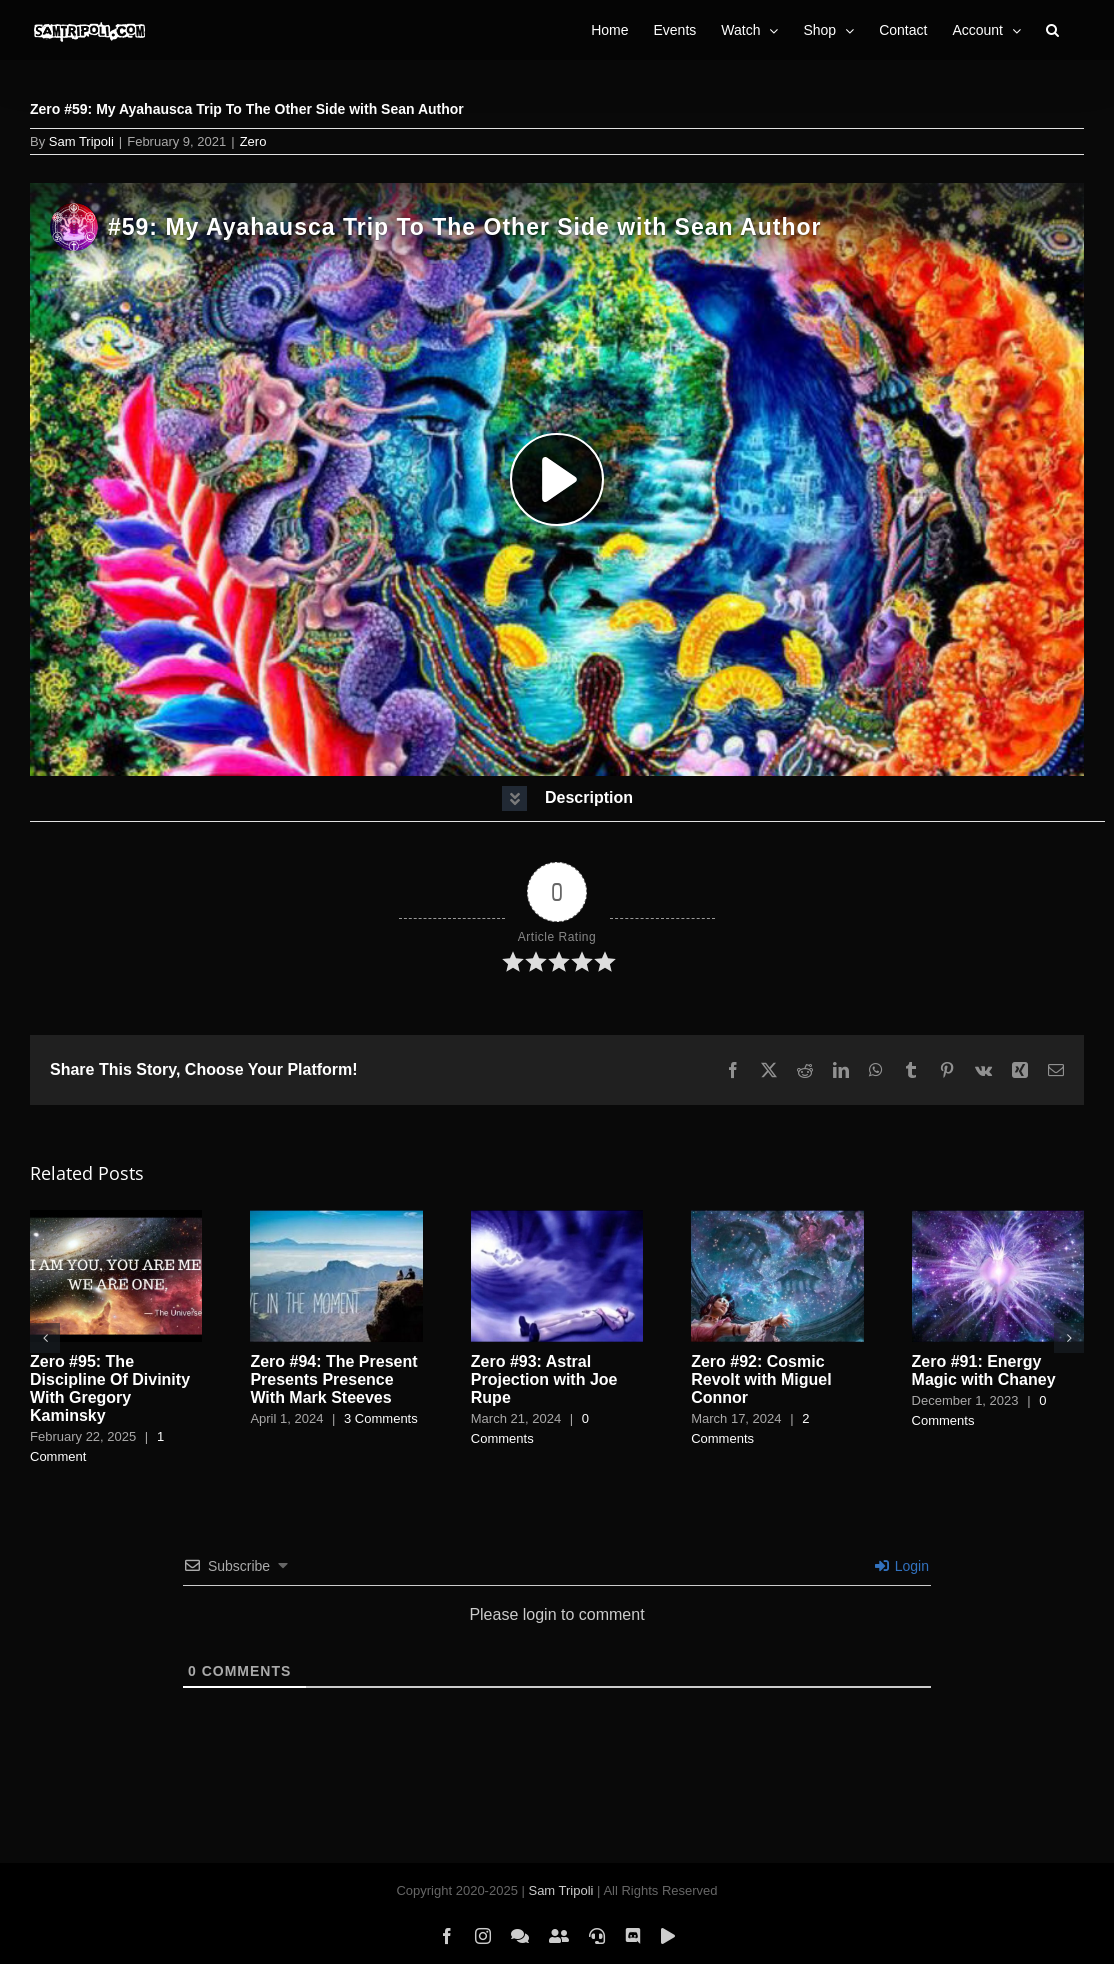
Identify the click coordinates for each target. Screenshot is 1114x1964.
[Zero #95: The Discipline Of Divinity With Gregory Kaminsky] (116, 1218)
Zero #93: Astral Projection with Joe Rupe (544, 1379)
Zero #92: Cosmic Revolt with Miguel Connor (761, 1379)
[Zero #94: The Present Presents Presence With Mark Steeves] (336, 1218)
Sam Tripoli (81, 141)
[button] (1052, 30)
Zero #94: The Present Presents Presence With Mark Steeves (333, 1379)
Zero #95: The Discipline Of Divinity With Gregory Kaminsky (110, 1388)
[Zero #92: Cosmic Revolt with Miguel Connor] (777, 1218)
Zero (253, 141)
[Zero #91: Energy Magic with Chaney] (998, 1218)
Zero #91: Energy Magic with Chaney (984, 1370)
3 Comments (381, 1418)
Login (902, 1566)
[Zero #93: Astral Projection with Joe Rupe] (557, 1218)
